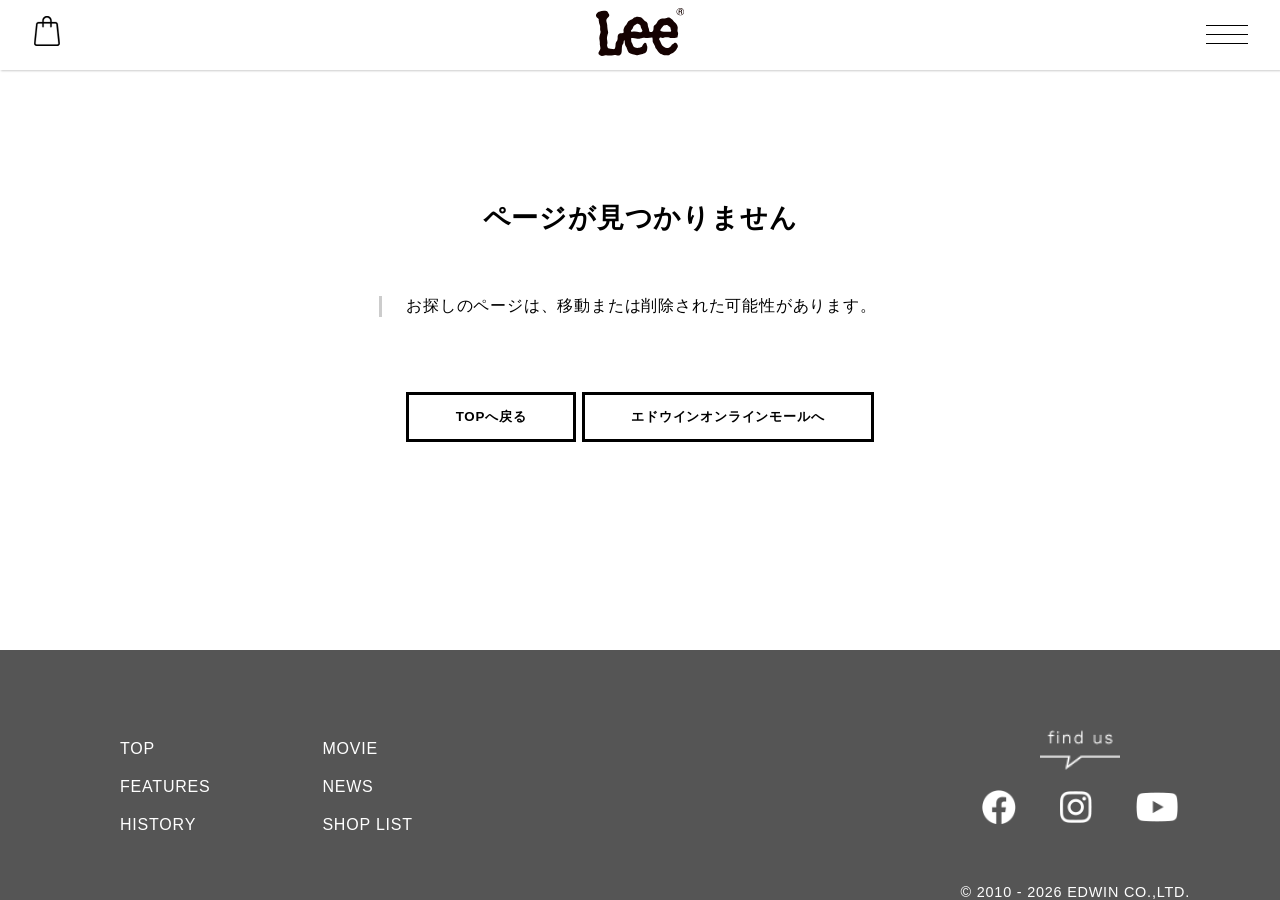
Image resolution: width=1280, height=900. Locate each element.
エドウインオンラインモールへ (727, 416)
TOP (137, 708)
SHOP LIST (367, 784)
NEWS (347, 746)
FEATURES (165, 746)
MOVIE (350, 708)
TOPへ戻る (491, 416)
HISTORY (158, 784)
